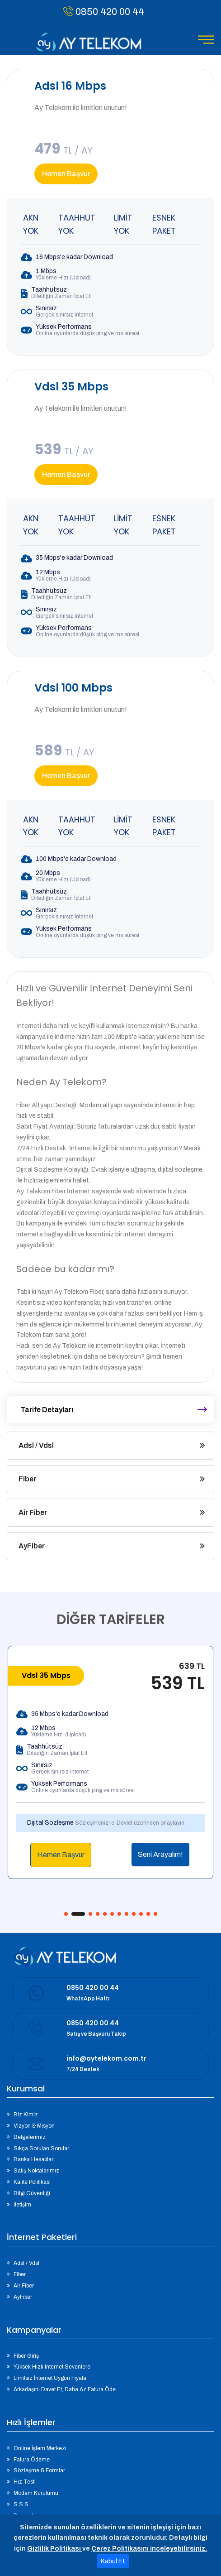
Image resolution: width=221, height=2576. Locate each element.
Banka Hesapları (34, 2159)
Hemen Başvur (66, 174)
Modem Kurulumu (36, 2493)
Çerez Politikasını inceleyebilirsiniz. (149, 2548)
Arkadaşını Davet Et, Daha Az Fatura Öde (65, 2389)
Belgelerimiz (30, 2137)
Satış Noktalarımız (36, 2170)
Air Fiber (33, 1512)
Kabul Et (113, 2561)
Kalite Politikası (32, 2182)
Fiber (27, 1479)
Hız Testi (25, 2482)
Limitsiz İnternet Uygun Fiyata (50, 2378)
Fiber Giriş (26, 2356)
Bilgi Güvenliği (32, 2193)
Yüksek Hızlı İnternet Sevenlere (52, 2367)
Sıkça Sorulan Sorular (41, 2148)
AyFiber (32, 1546)
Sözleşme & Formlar (39, 2470)
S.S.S (21, 2504)
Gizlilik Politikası (54, 2548)
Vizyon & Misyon (34, 2126)
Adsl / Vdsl (36, 1445)
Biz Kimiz (26, 2114)
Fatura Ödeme (32, 2459)
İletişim (22, 2204)
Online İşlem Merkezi (40, 2448)
